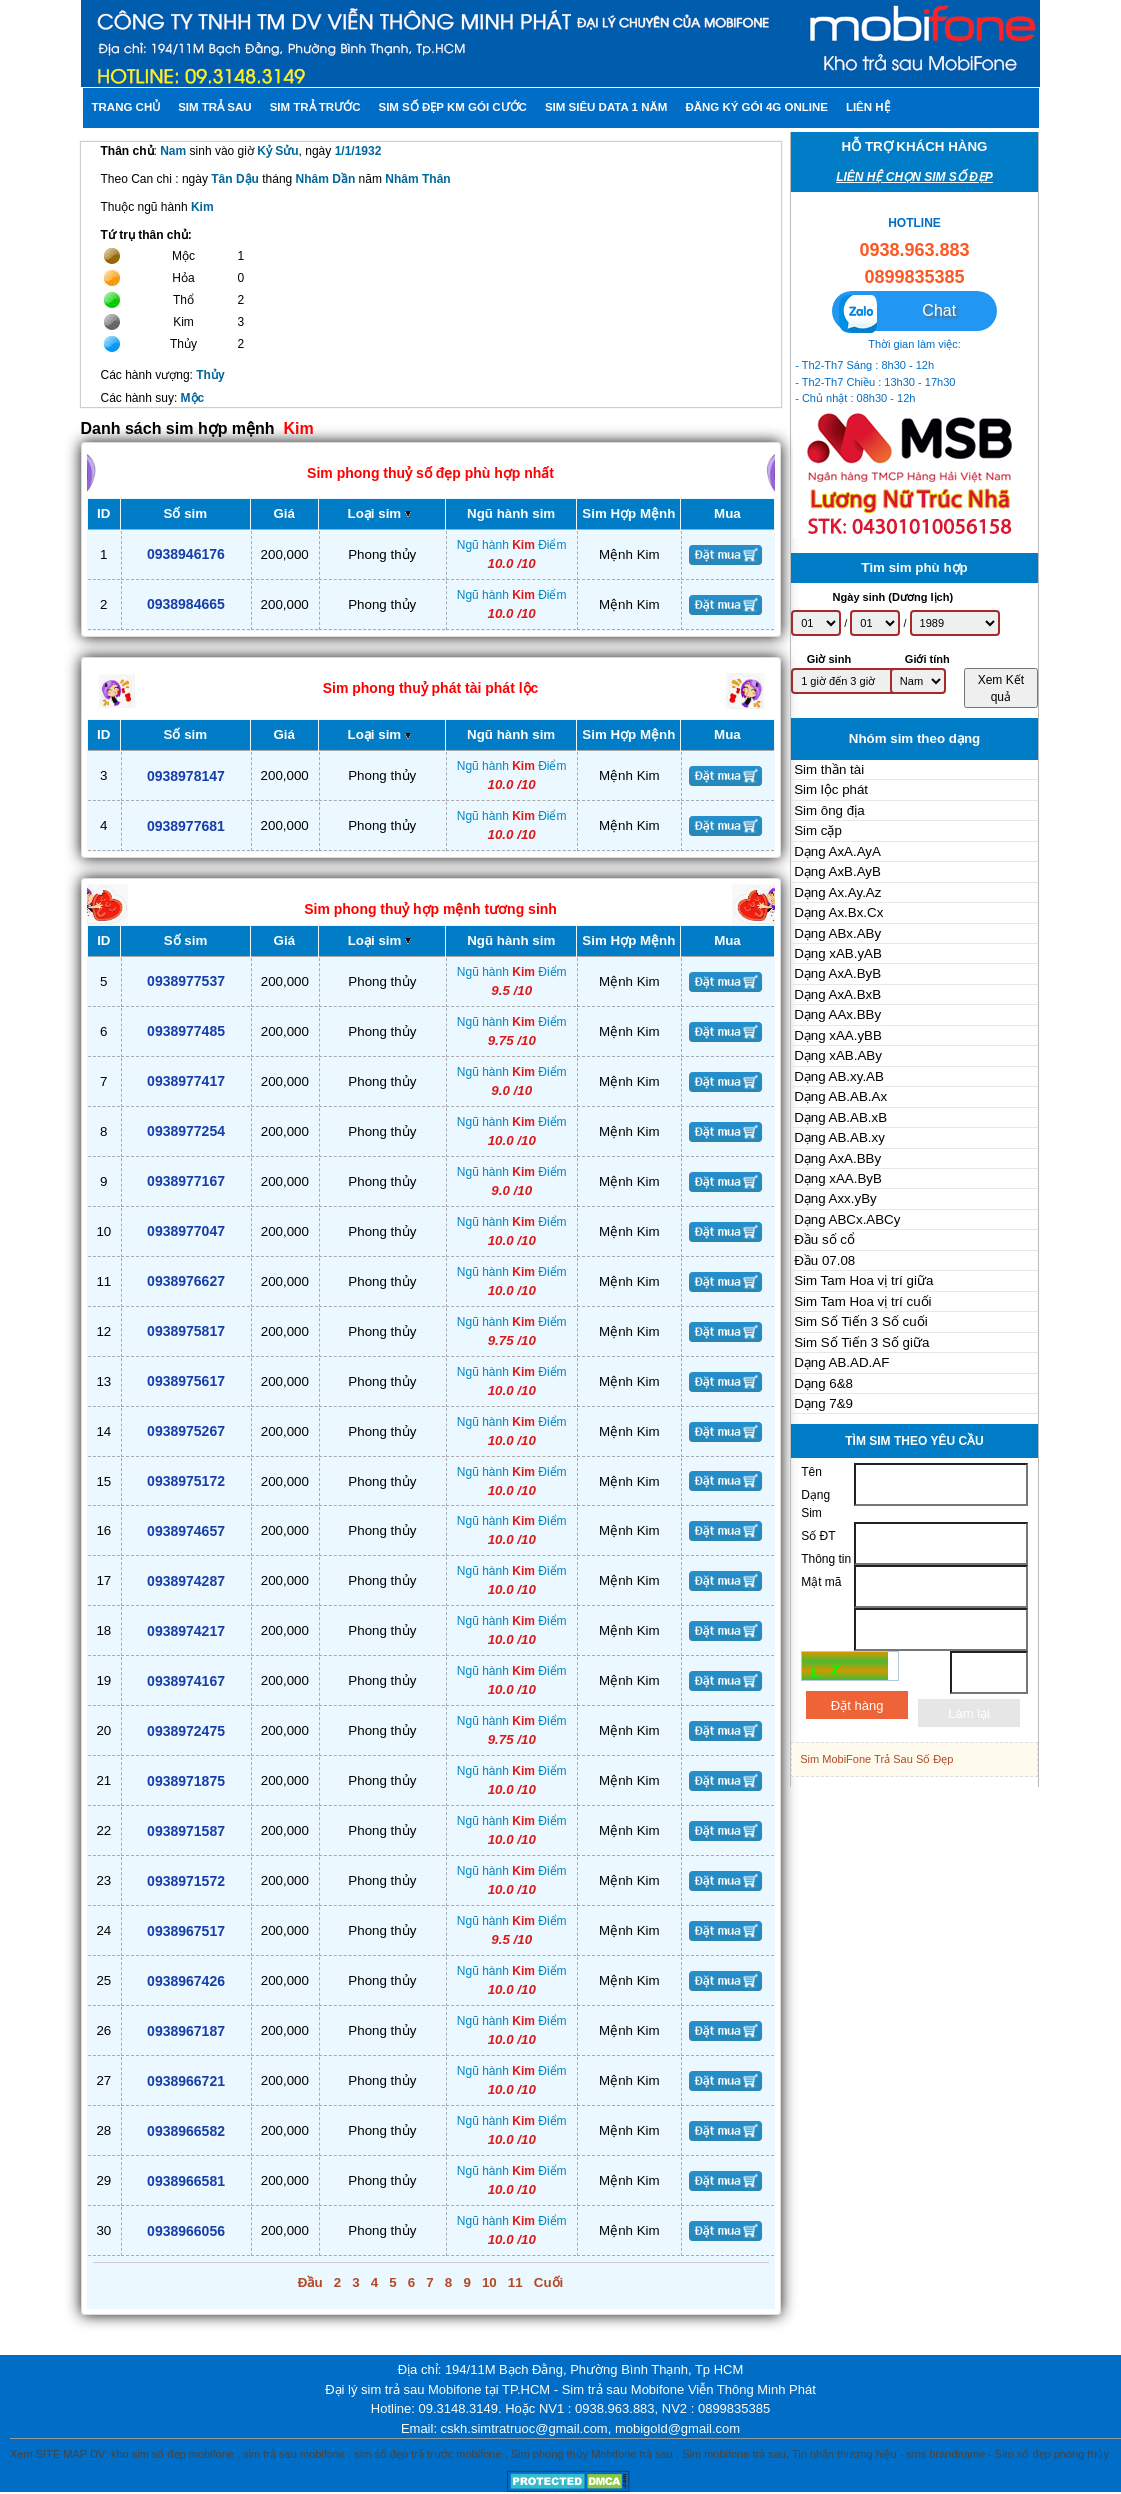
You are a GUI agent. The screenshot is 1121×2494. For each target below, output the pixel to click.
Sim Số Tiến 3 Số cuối (860, 1321)
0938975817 (186, 1331)
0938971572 (186, 1881)
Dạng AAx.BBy (837, 1014)
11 (515, 2282)
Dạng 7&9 (823, 1403)
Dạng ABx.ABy (837, 933)
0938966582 (186, 2131)
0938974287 (186, 1581)
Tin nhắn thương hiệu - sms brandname (888, 2454)
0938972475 (186, 1731)
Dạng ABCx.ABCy (847, 1219)
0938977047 (186, 1231)
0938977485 (186, 1031)
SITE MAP (61, 2454)
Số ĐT (818, 1536)
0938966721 (186, 2081)
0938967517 (186, 1931)
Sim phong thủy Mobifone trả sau (592, 2454)
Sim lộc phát (831, 789)
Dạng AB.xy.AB (839, 1076)
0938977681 (186, 826)
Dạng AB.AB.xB (840, 1117)
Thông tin (826, 1559)
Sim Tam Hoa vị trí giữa (863, 1280)
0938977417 (186, 1081)
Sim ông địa (829, 810)
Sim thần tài (829, 769)
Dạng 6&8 (823, 1383)
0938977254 (186, 1131)
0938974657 (186, 1531)
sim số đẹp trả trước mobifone (427, 2454)
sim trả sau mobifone (294, 2454)
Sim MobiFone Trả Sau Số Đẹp (876, 1759)
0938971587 (186, 1831)
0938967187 (186, 2031)
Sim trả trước (315, 107)
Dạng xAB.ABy (838, 1055)
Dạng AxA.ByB (837, 973)
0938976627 (186, 1281)
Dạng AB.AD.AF (841, 1362)
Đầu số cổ (824, 1239)
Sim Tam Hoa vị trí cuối (862, 1301)
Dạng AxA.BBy (837, 1158)
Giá (283, 513)
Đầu (310, 2282)
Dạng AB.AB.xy (839, 1137)
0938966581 (186, 2181)
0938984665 (186, 604)
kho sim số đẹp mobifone (172, 2454)
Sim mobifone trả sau (734, 2454)
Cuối (548, 2282)
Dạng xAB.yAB (838, 953)
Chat (897, 313)
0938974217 (186, 1631)
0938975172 (186, 1481)
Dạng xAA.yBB (838, 1035)
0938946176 (186, 554)
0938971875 (186, 1781)
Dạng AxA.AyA (837, 851)
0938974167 (186, 1681)
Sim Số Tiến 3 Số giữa (861, 1342)
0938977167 (186, 1181)
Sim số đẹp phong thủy (1052, 2454)
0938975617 (186, 1381)
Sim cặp (818, 830)
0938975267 (186, 1431)
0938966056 (186, 2231)
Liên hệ (868, 107)
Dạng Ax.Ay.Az (837, 892)
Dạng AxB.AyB (837, 871)
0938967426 (186, 1981)
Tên (811, 1472)
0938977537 (186, 981)
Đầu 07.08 (824, 1260)
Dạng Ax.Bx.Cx (838, 912)
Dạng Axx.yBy (835, 1198)
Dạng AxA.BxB (837, 994)
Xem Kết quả (1001, 688)
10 (489, 2282)
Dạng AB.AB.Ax (840, 1096)
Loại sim (382, 513)
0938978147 (186, 776)
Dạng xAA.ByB (838, 1178)
